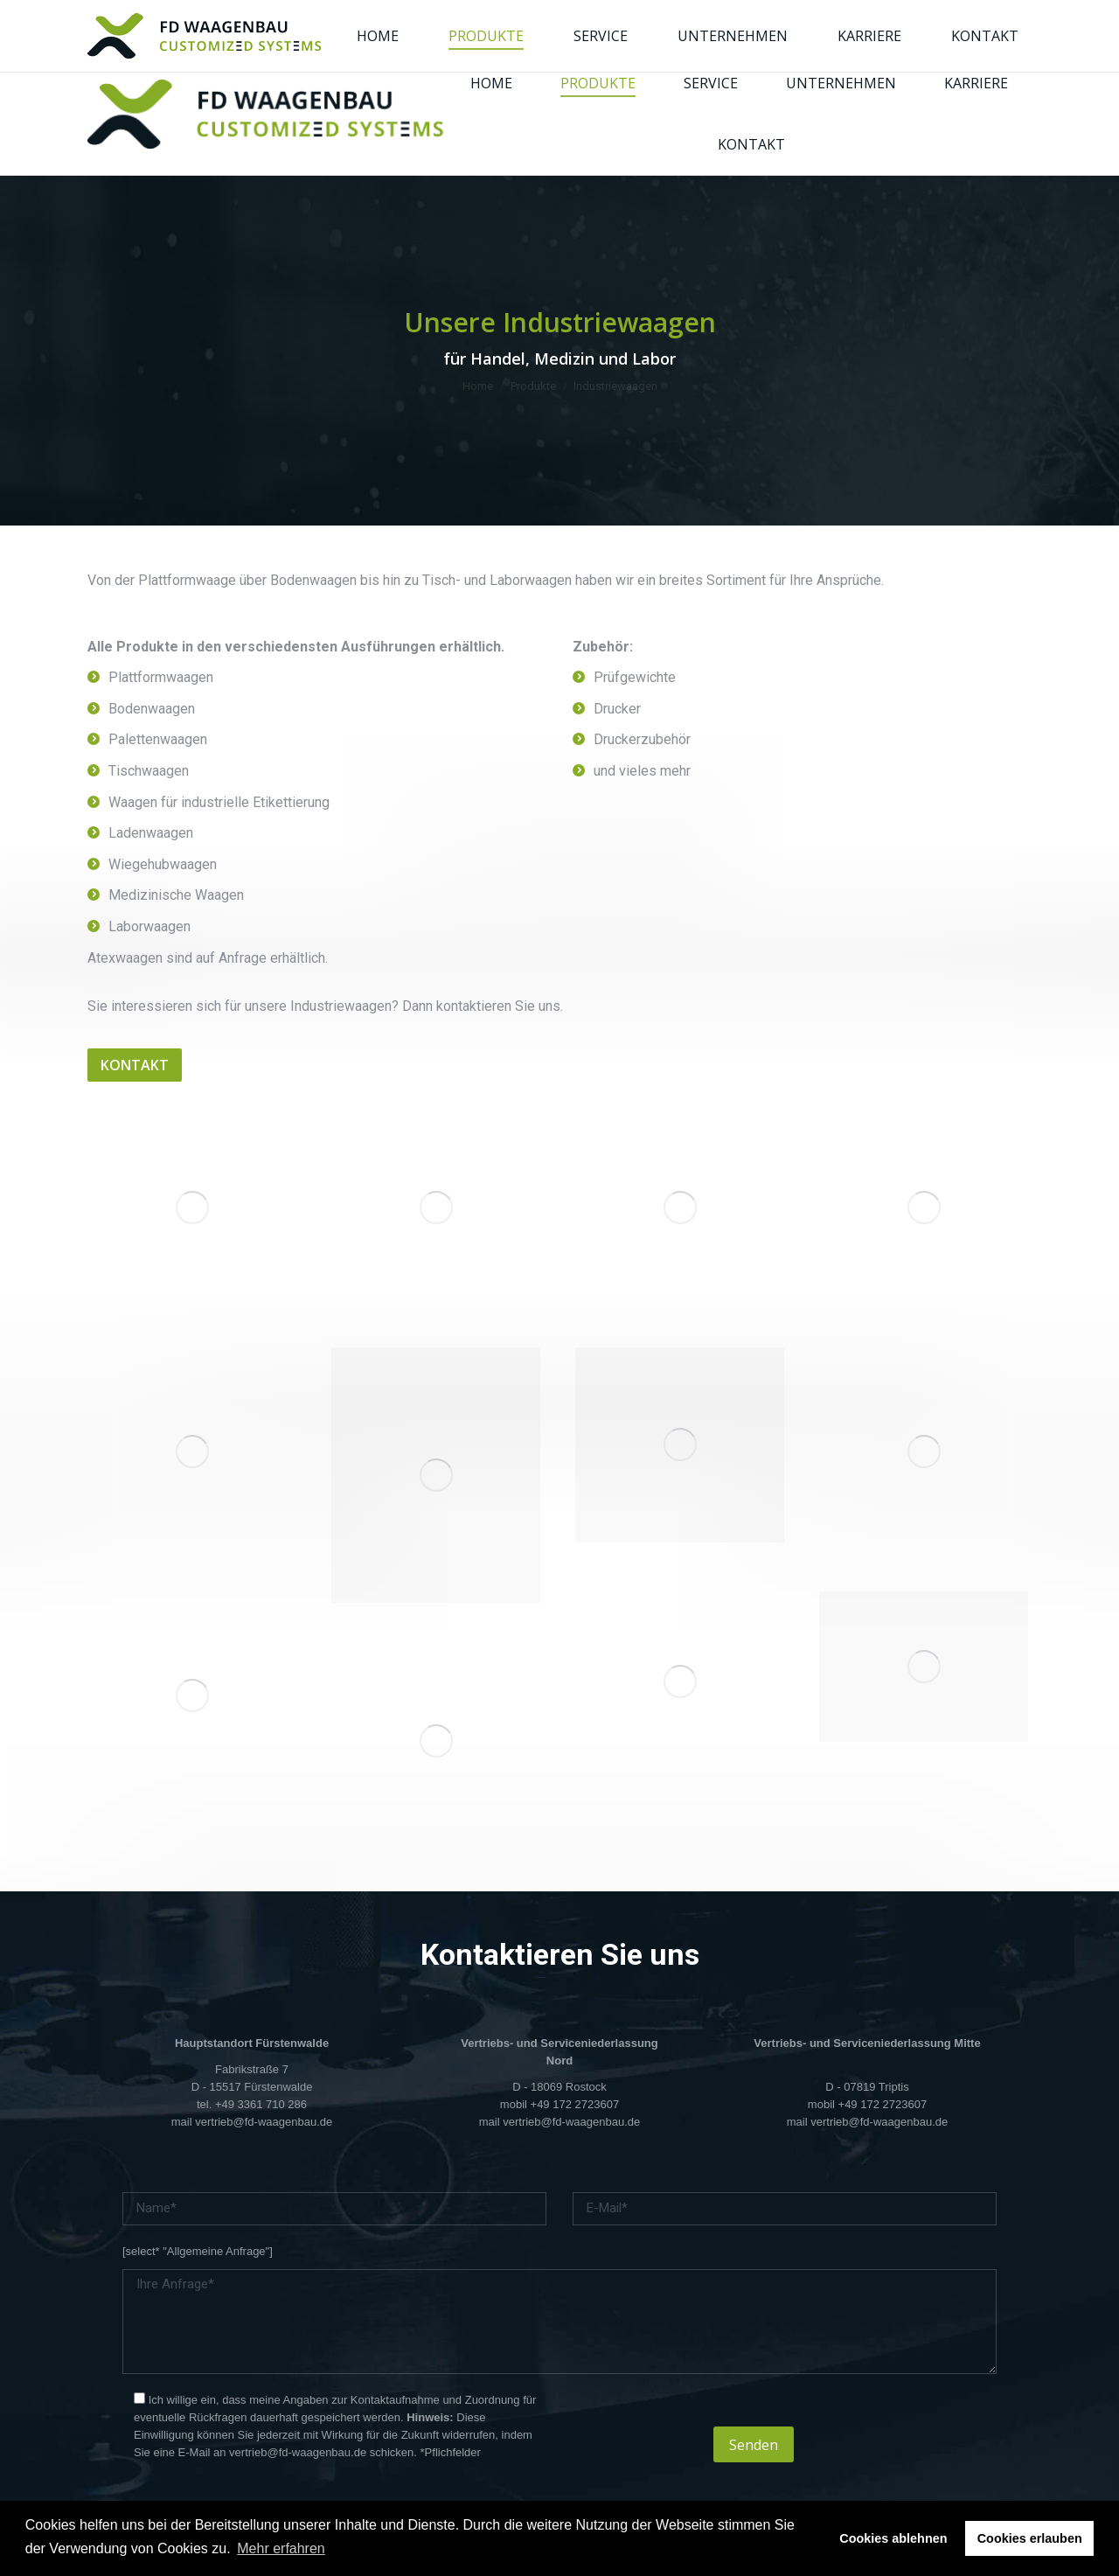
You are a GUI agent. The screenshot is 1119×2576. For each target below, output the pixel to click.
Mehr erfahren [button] (281, 2548)
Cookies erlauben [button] (1029, 2538)
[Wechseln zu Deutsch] (840, 27)
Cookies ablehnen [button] (893, 2538)
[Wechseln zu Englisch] (873, 27)
